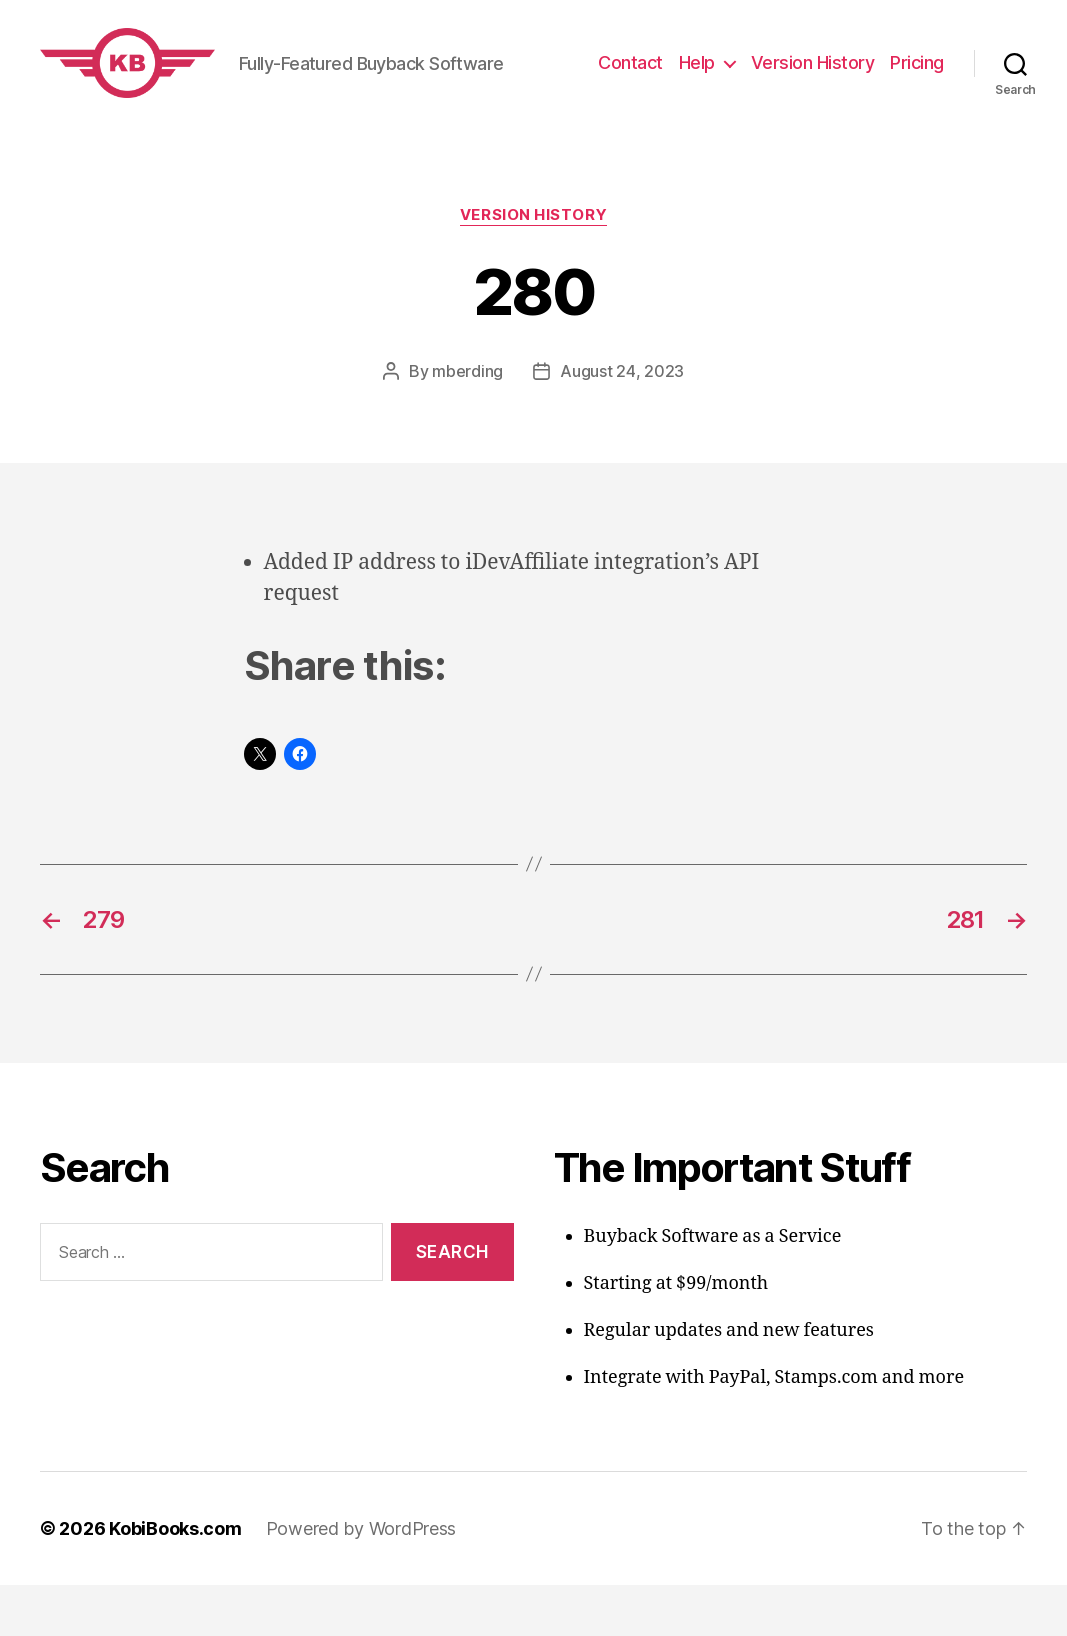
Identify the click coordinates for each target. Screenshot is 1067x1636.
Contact (630, 88)
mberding (467, 422)
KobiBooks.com (175, 1579)
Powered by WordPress (361, 1579)
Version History (813, 88)
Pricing (917, 88)
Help (697, 88)
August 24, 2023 (622, 422)
